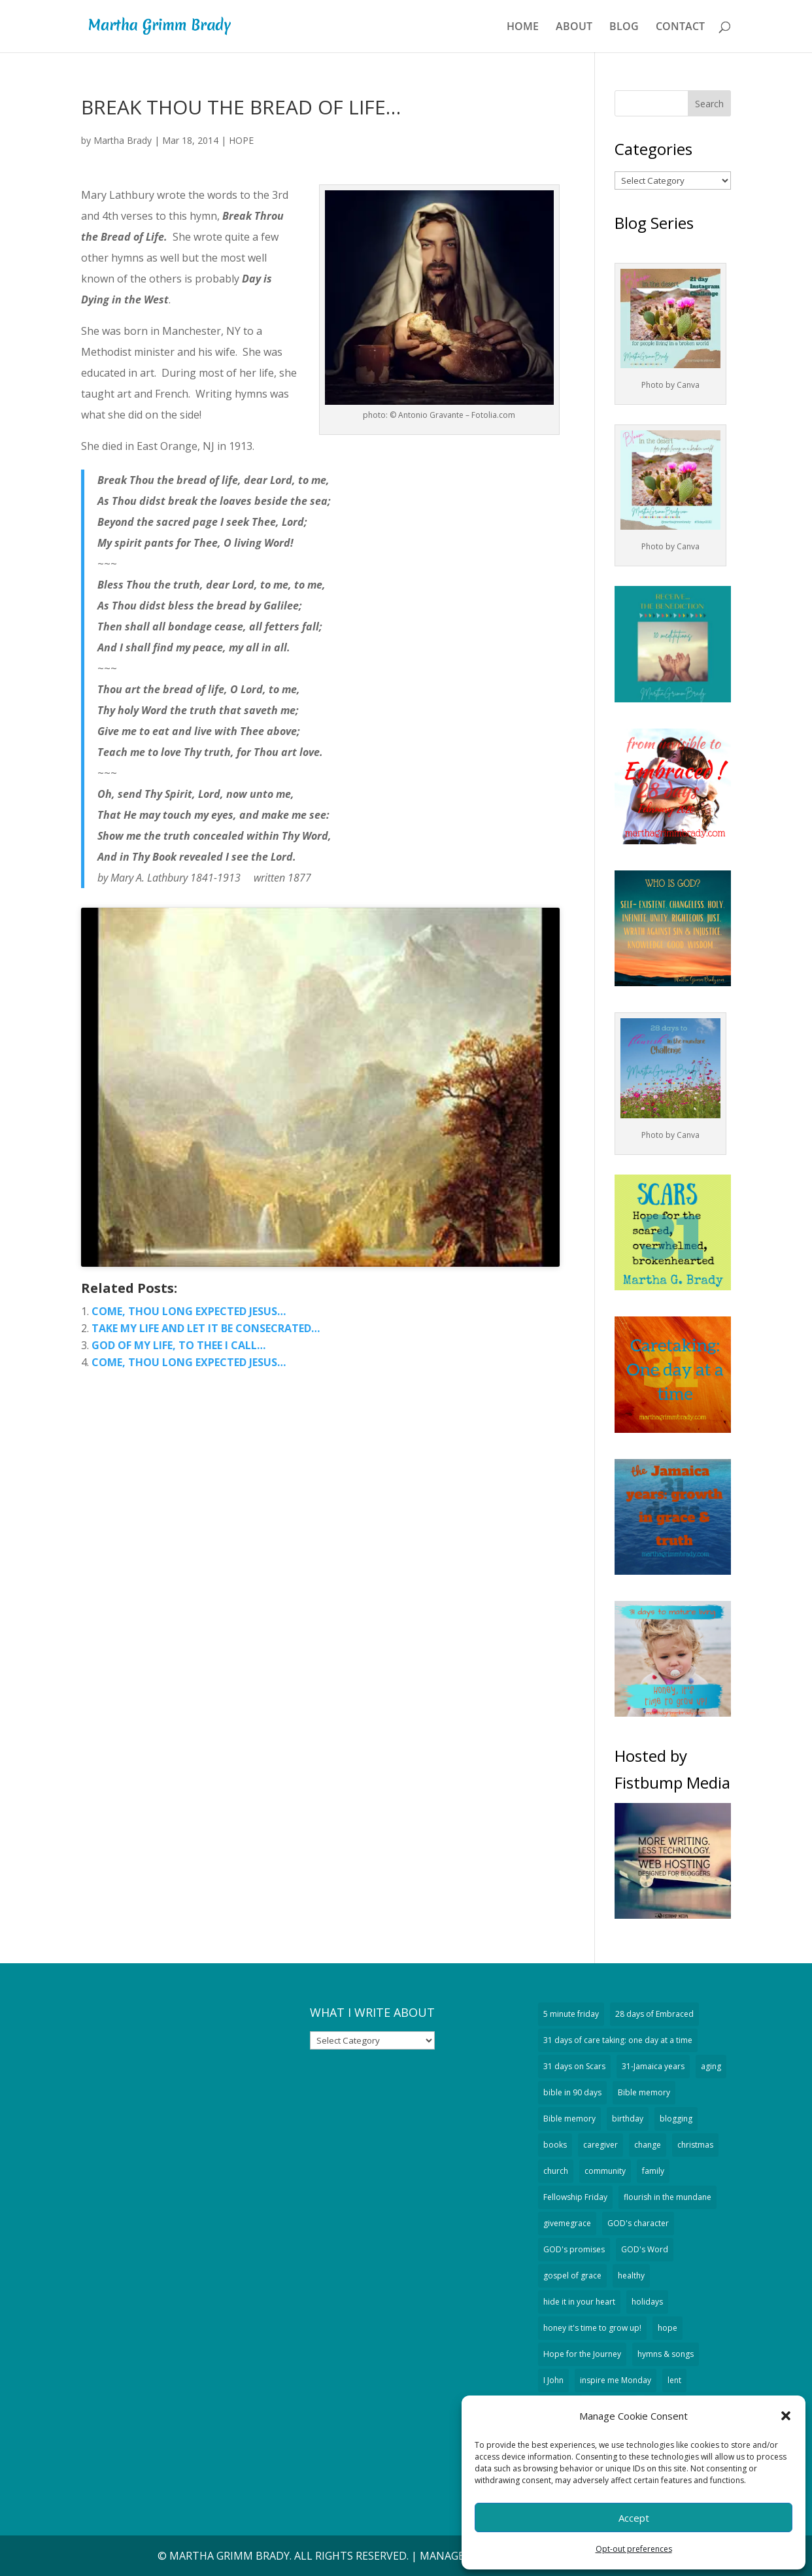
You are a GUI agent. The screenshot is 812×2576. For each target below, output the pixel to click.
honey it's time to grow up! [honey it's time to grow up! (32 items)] (592, 2327)
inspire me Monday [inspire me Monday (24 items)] (615, 2380)
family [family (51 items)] (653, 2170)
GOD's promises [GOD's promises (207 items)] (574, 2249)
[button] (785, 2415)
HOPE (241, 140)
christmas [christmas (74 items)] (695, 2144)
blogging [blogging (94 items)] (676, 2118)
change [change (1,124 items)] (647, 2144)
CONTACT (680, 27)
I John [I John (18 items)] (553, 2380)
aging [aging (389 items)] (711, 2066)
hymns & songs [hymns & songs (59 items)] (665, 2354)
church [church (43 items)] (555, 2170)
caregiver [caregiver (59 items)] (600, 2144)
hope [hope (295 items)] (667, 2327)
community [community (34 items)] (605, 2170)
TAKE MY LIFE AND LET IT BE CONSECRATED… (206, 1328)
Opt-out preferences (634, 2548)
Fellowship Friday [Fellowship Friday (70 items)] (575, 2197)
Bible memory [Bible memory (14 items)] (569, 2118)
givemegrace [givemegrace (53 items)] (567, 2223)
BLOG (624, 27)
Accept (633, 2517)
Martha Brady (122, 140)
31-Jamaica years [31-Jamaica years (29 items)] (653, 2066)
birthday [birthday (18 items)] (627, 2118)
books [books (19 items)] (555, 2144)
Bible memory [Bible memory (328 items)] (644, 2092)
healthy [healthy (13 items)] (631, 2275)
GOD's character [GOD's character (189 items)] (638, 2223)
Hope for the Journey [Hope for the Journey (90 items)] (582, 2354)
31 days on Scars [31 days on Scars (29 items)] (574, 2066)
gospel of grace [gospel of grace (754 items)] (572, 2275)
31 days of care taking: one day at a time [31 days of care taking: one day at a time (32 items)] (617, 2040)
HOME (523, 27)
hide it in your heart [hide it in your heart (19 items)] (579, 2301)
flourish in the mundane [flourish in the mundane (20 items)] (667, 2197)
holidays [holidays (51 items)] (647, 2301)
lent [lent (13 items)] (674, 2380)
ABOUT (574, 27)
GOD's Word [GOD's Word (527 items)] (644, 2249)
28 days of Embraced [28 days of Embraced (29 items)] (654, 2013)
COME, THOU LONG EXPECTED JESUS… (189, 1311)
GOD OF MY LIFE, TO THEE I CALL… (178, 1345)
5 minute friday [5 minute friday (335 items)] (571, 2013)
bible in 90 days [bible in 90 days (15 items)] (572, 2092)
